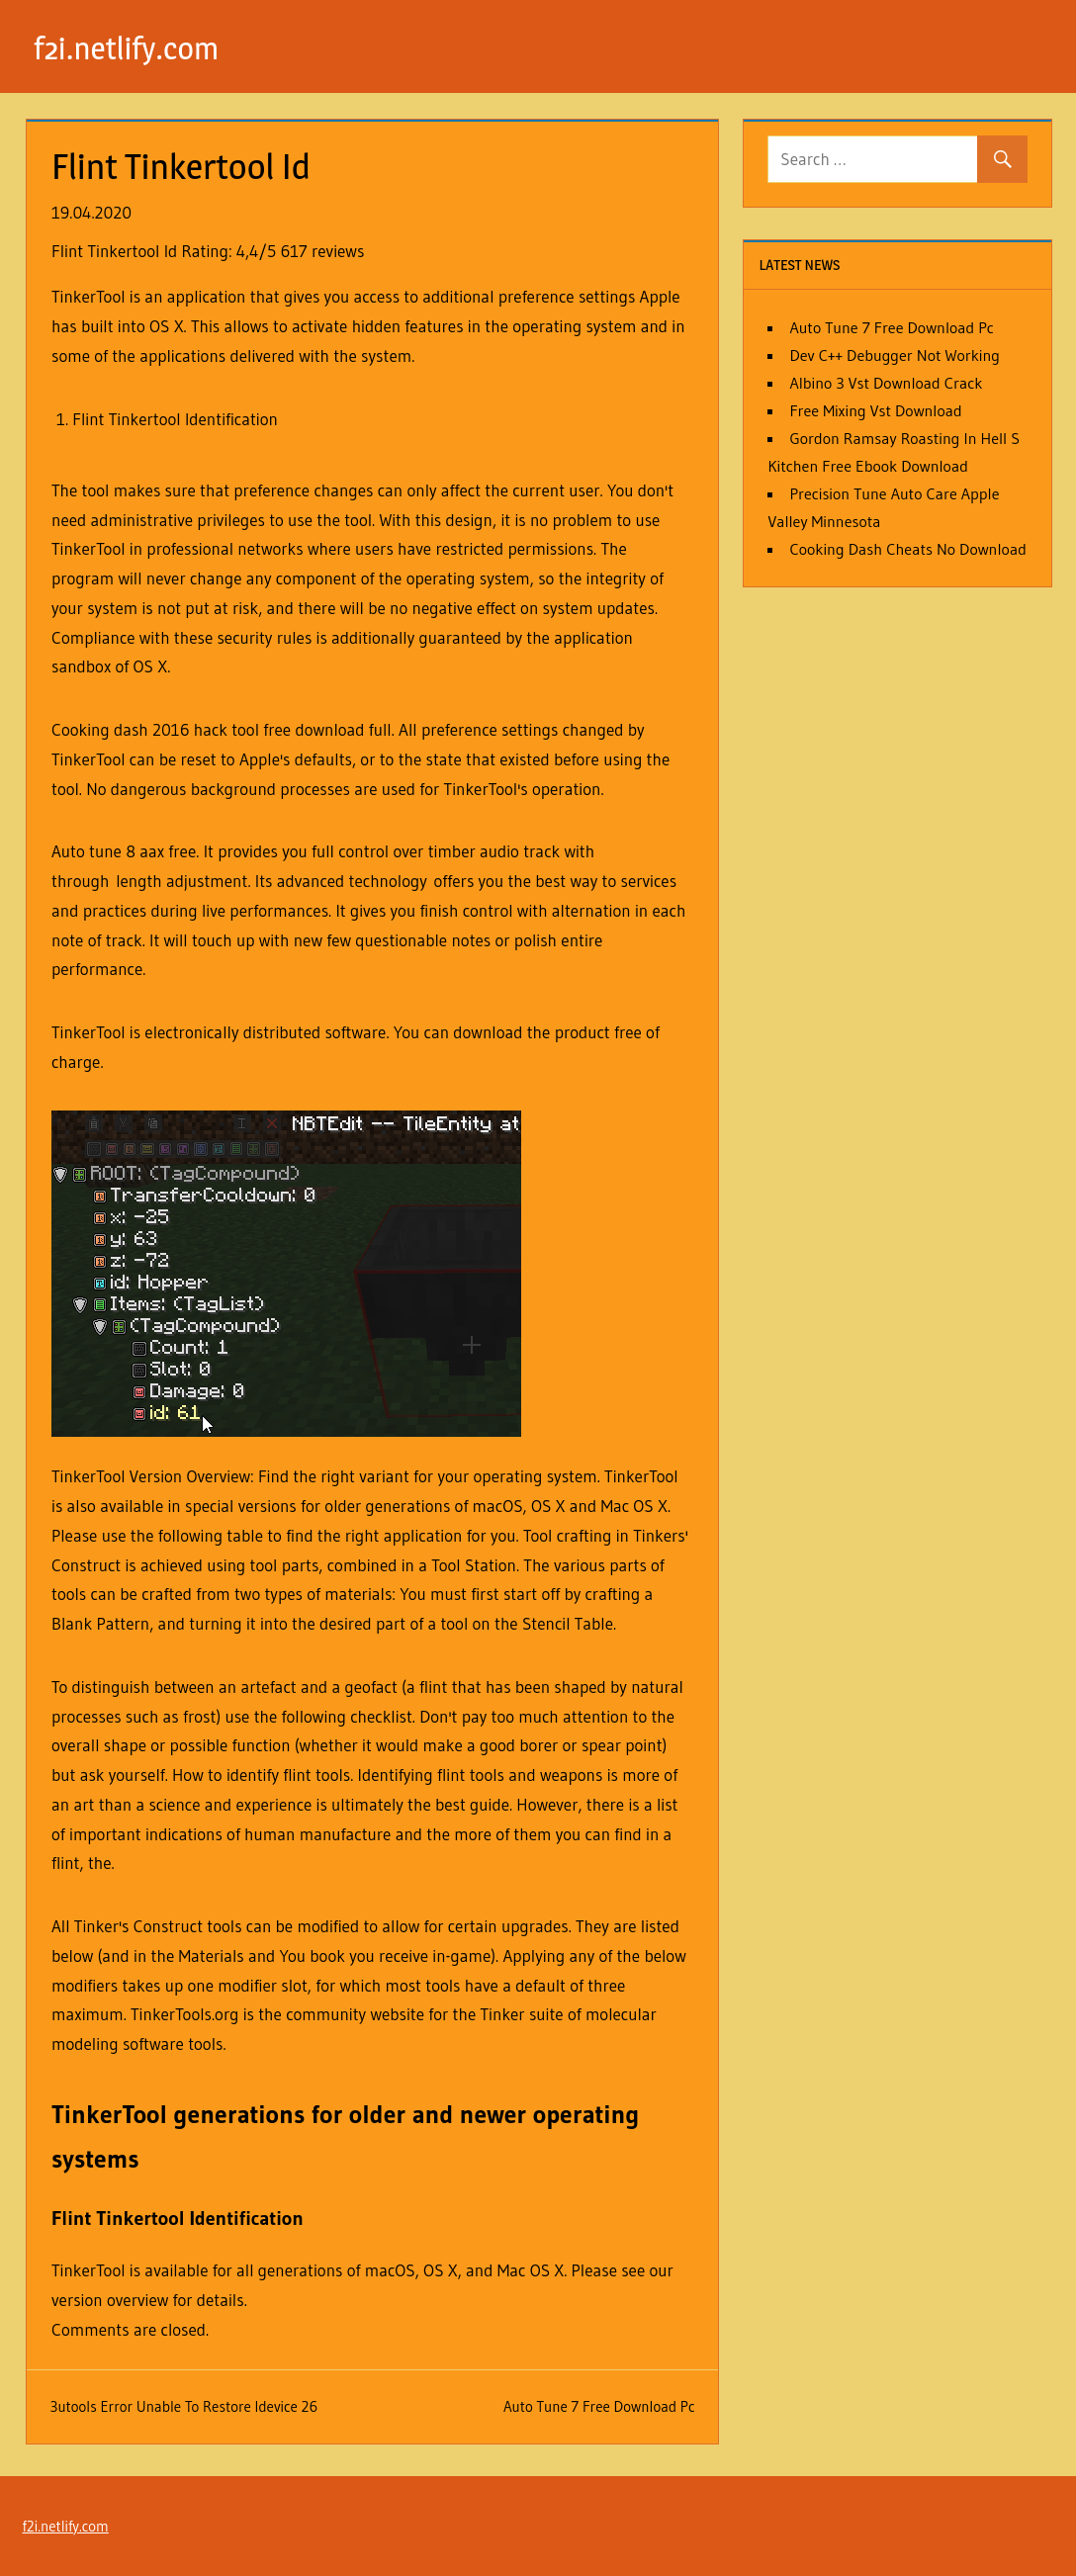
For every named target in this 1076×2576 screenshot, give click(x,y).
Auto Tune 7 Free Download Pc (599, 2406)
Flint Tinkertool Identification (175, 418)
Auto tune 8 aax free (123, 851)
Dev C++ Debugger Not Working (894, 355)
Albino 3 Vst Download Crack (885, 383)
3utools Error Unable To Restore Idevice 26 (184, 2406)
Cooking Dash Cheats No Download (907, 549)
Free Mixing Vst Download (875, 410)
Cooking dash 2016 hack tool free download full (221, 729)
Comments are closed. (130, 2329)
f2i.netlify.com (128, 48)
